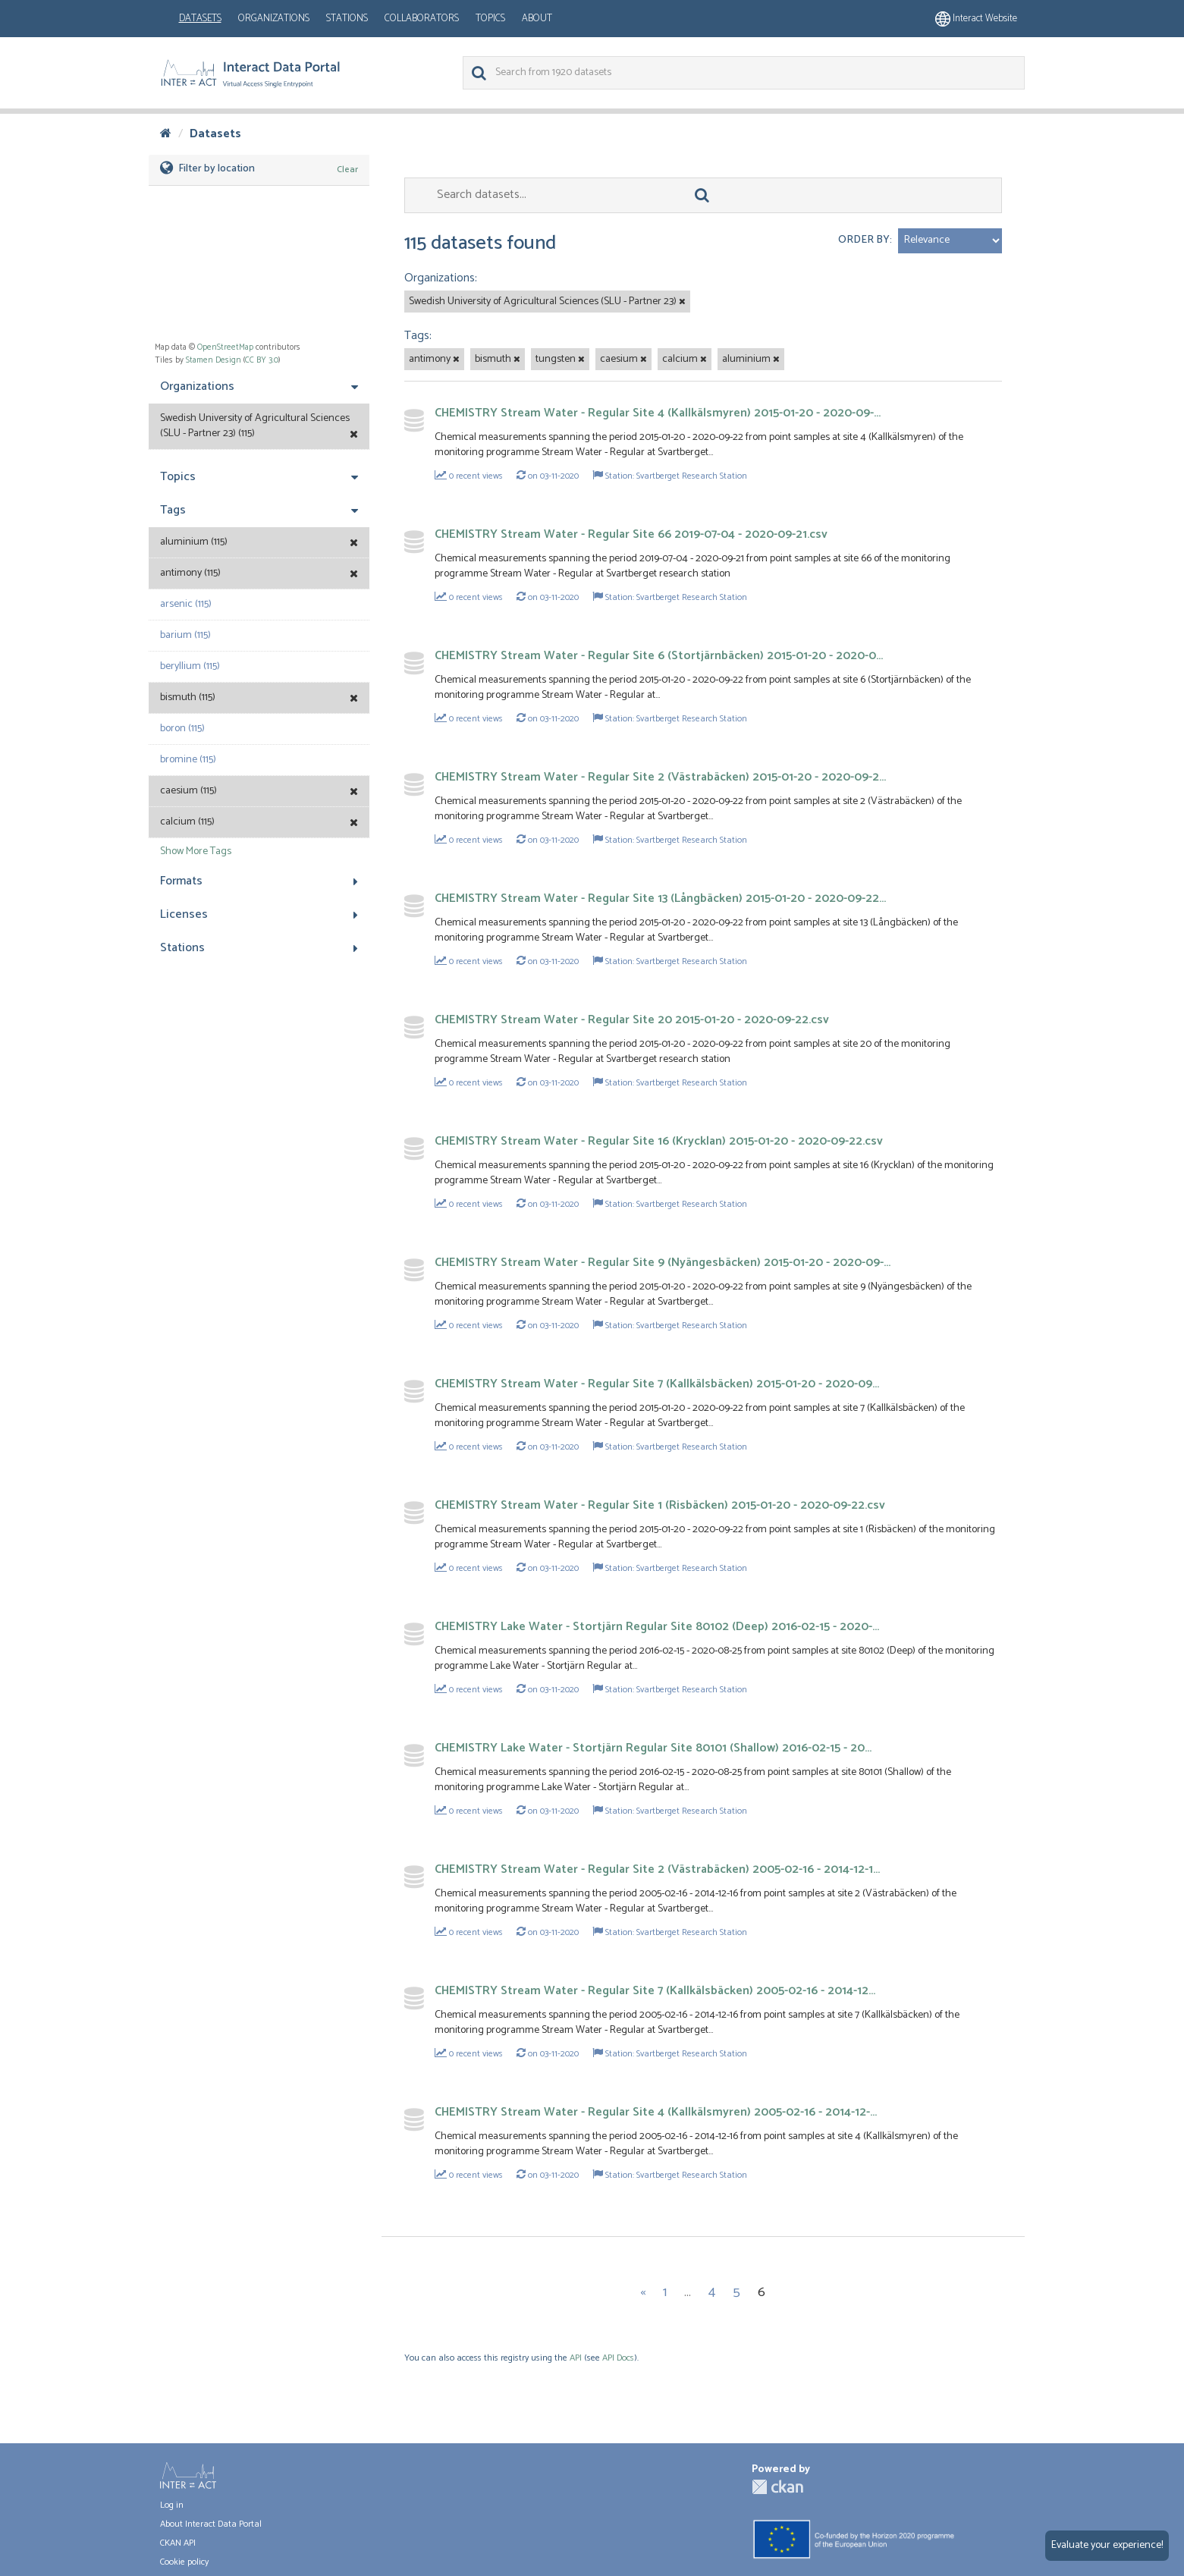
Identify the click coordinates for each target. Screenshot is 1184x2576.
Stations (347, 19)
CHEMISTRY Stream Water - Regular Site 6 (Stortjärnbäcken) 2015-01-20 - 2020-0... (659, 656)
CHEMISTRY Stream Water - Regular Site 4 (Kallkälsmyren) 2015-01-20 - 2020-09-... (658, 413)
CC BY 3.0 (261, 360)
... (687, 2292)
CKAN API (178, 2543)
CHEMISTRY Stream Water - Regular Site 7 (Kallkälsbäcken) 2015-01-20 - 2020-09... (657, 1384)
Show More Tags (195, 851)
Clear (347, 169)
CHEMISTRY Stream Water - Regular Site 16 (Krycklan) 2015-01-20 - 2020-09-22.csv (659, 1141)
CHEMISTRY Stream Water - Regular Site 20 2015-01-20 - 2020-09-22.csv (632, 1020)
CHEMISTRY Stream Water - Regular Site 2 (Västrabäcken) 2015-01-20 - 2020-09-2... (660, 777)
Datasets (200, 19)
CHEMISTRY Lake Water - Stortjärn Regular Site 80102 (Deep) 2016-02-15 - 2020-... (657, 1626)
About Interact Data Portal (211, 2524)
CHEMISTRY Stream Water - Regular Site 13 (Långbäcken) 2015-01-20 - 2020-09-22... (660, 898)
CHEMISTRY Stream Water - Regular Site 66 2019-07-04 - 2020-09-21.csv (631, 534)
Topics (490, 19)
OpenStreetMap (225, 347)
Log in (172, 2505)
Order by (864, 240)
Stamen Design (213, 360)
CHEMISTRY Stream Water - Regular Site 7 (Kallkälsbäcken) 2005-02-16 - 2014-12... (655, 1991)
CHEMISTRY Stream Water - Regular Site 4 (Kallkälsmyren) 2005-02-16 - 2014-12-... (656, 2112)
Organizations (273, 19)
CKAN (777, 2487)
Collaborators (422, 19)
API (576, 2358)
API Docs (618, 2358)
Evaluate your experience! (1107, 2545)
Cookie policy (184, 2562)
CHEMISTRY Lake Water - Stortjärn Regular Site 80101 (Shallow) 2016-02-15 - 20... (653, 1748)
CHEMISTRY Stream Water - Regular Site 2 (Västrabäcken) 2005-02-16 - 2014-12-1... (657, 1869)
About (537, 19)
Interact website (976, 19)
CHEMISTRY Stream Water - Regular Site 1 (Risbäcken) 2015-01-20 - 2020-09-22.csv (660, 1505)
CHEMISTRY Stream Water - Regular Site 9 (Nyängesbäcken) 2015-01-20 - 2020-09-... (662, 1262)
